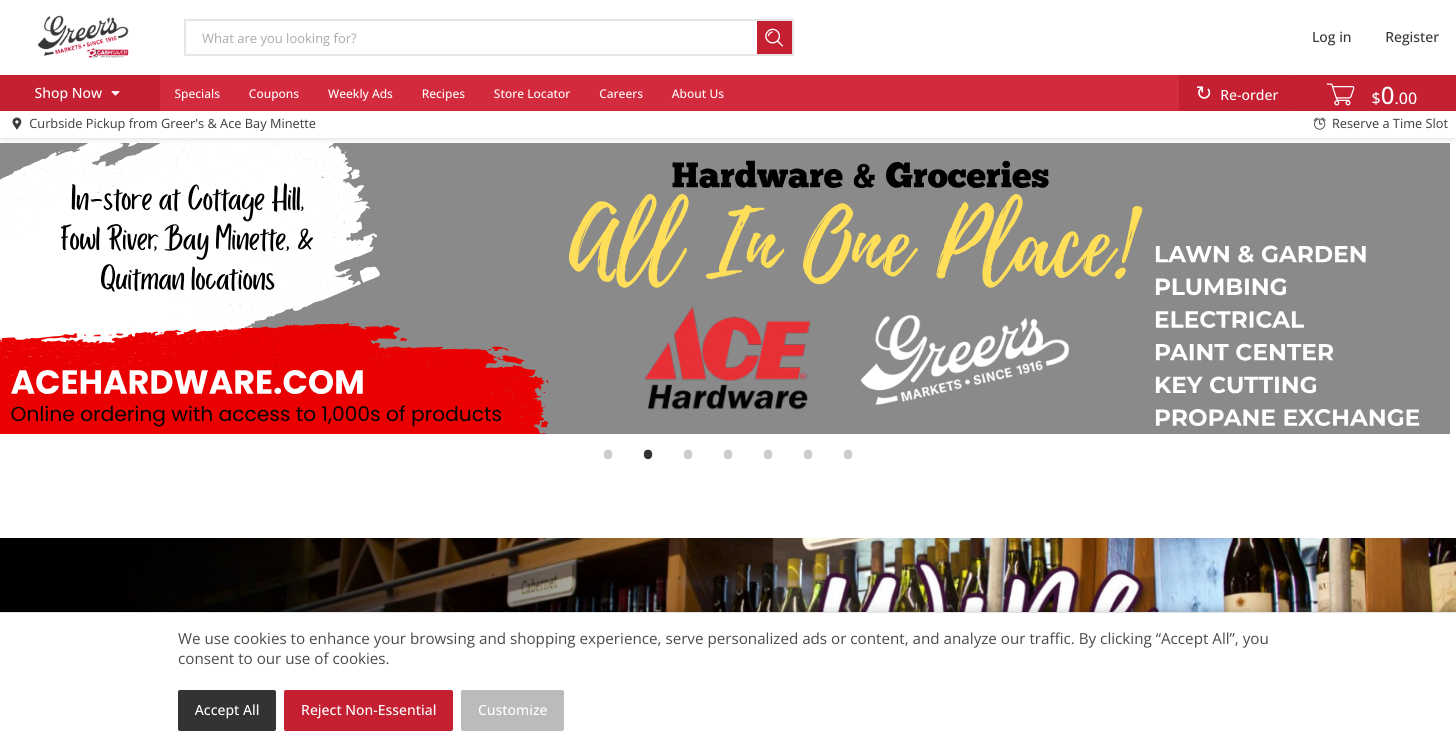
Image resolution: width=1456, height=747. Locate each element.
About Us (698, 93)
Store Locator (532, 93)
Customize (513, 710)
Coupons (274, 93)
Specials (197, 93)
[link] (728, 288)
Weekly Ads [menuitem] (360, 93)
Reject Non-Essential (368, 710)
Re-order (1249, 95)
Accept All (227, 710)
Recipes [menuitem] (443, 93)
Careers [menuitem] (621, 93)
